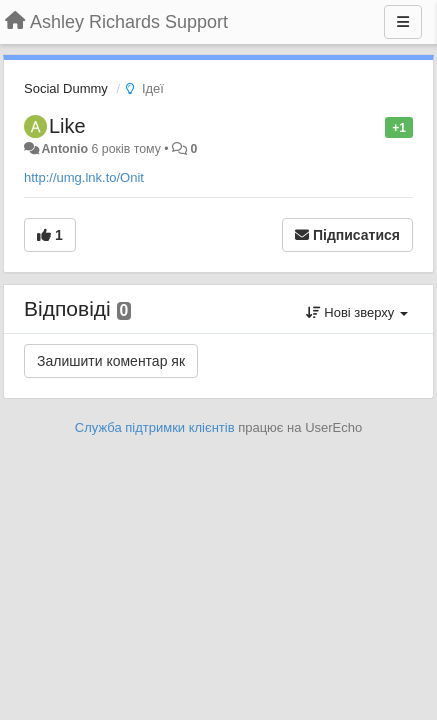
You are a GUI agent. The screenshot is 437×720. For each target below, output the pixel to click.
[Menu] (403, 22)
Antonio (64, 149)
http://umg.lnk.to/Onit (84, 177)
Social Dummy (66, 88)
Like (67, 126)
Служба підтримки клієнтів (155, 427)
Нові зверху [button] (357, 312)
